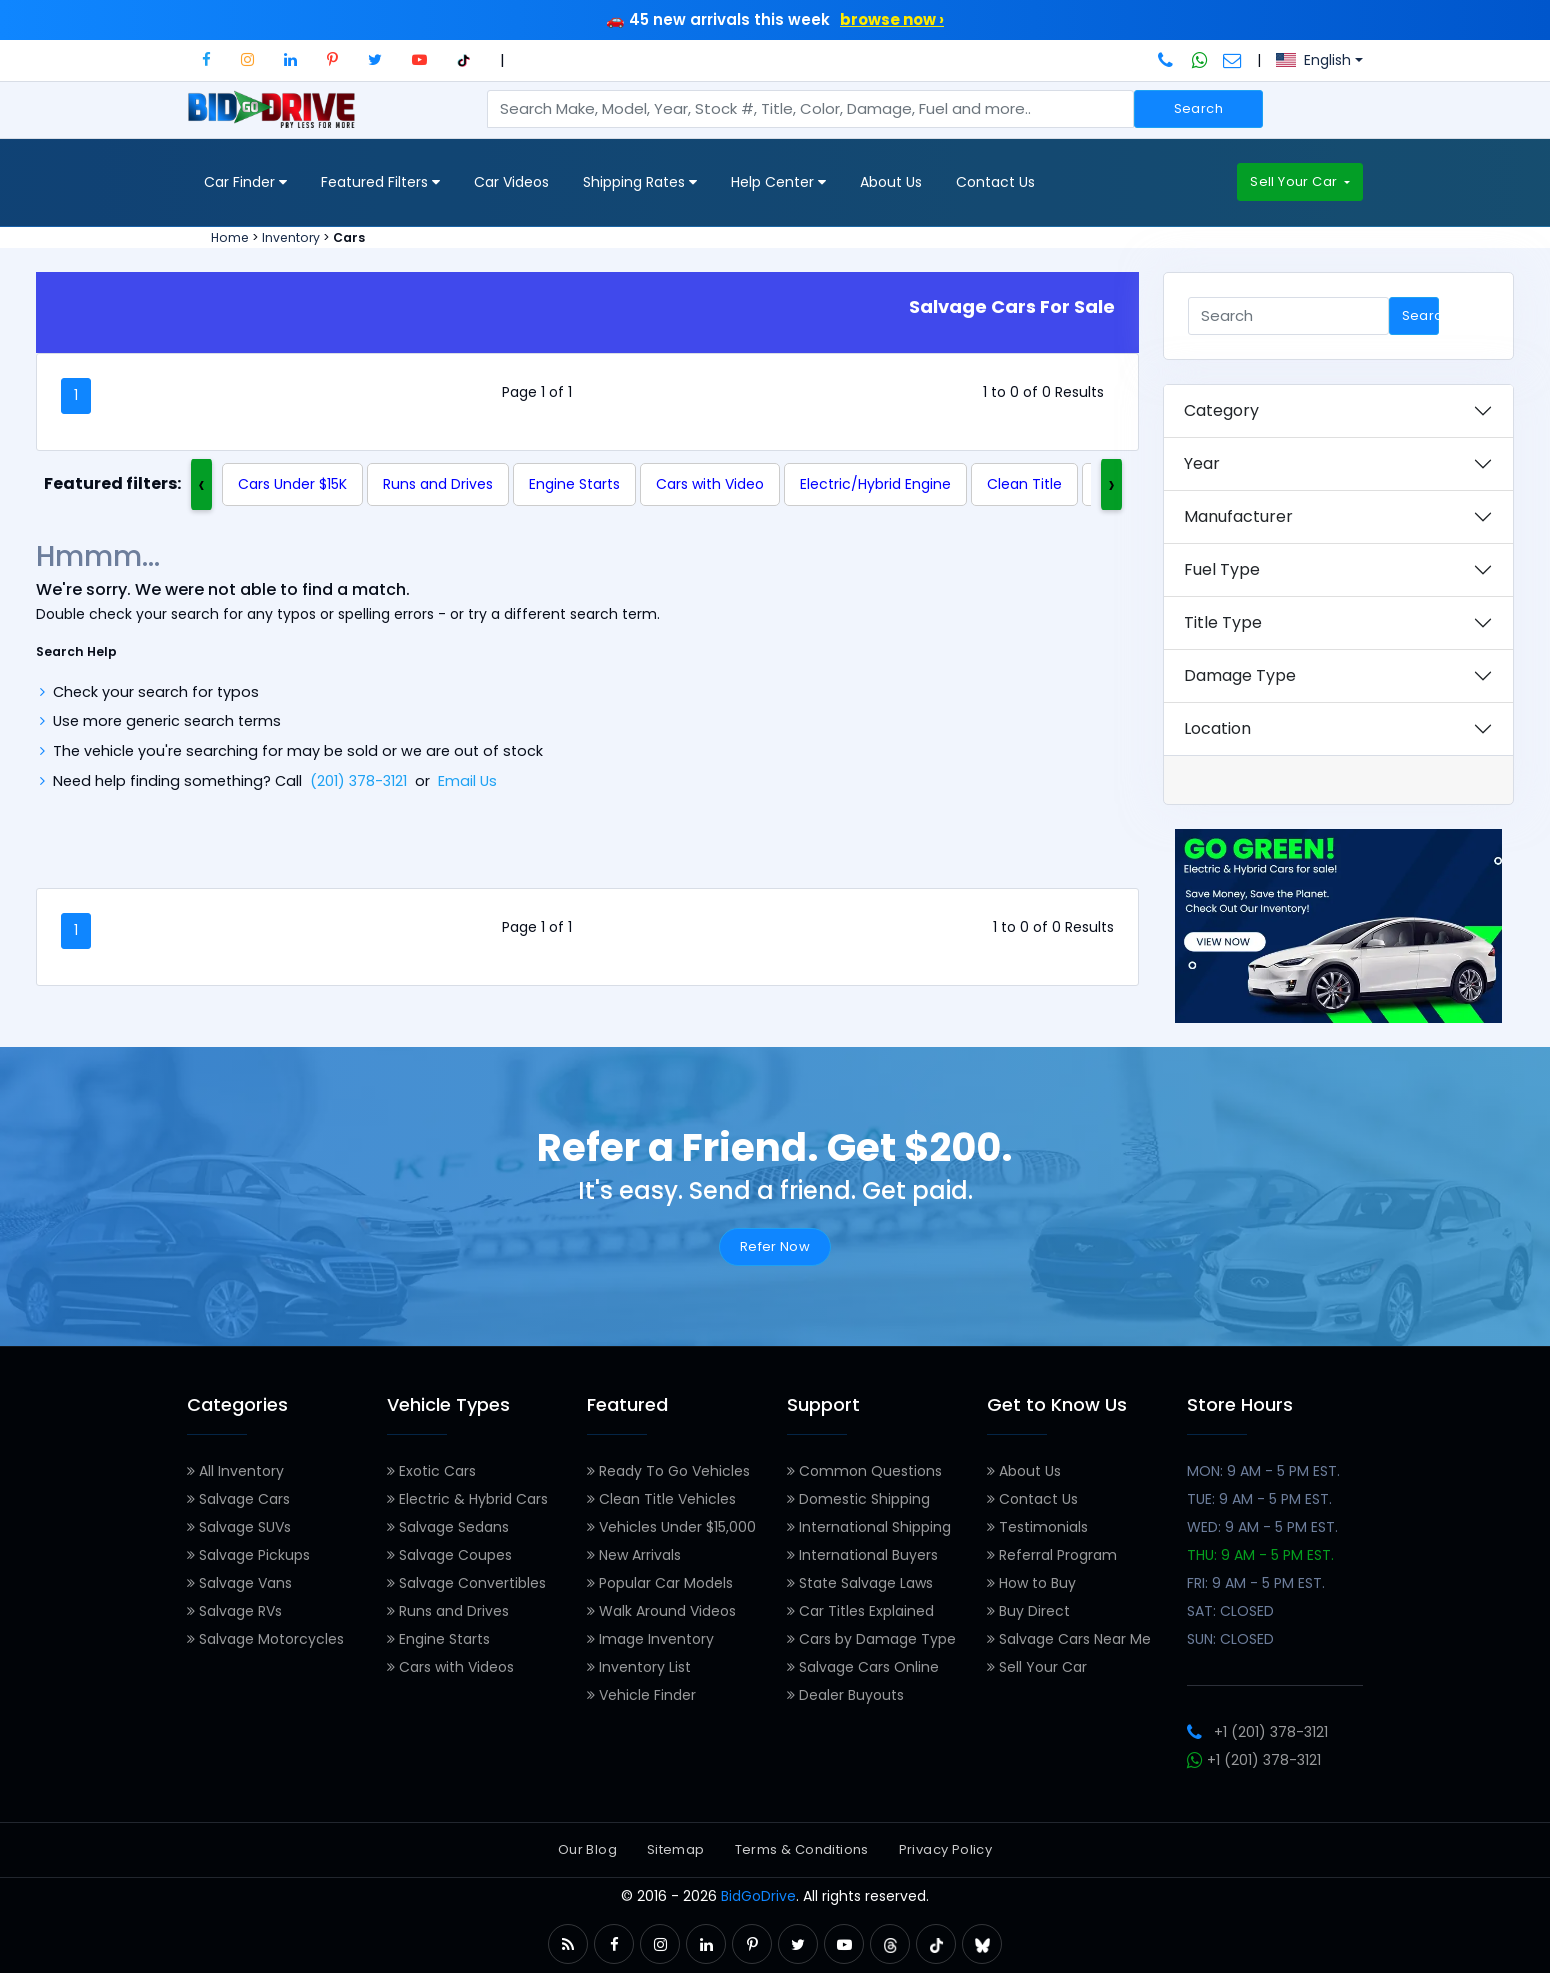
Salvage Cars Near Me (1069, 1639)
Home (230, 237)
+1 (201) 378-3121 (1257, 1732)
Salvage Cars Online (863, 1667)
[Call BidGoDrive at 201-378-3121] (1167, 60)
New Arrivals (634, 1555)
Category (1221, 410)
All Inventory (235, 1471)
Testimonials (1037, 1527)
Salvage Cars (238, 1499)
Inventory (291, 237)
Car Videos (511, 182)
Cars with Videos (450, 1667)
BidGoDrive (758, 1896)
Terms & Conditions (802, 1849)
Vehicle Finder (641, 1695)
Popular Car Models (660, 1583)
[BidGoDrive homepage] (275, 119)
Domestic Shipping (858, 1499)
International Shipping (869, 1527)
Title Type (1223, 622)
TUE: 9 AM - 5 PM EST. (1259, 1499)
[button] (206, 59)
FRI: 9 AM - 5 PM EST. (1256, 1583)
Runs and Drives (438, 484)
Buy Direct (1028, 1611)
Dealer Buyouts (845, 1695)
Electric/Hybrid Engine (875, 484)
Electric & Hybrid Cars (467, 1499)
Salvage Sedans (448, 1527)
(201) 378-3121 (358, 781)
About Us (891, 182)
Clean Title (1024, 484)
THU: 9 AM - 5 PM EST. (1260, 1555)
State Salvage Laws (860, 1583)
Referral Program (1052, 1555)
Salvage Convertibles (466, 1583)
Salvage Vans (239, 1583)
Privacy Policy (945, 1849)
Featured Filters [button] (380, 182)
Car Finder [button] (245, 182)
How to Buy (1031, 1583)
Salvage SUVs (239, 1527)
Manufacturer (1238, 516)
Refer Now (775, 1246)
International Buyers (862, 1555)
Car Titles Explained (860, 1611)
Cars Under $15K (292, 484)
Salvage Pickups (248, 1555)
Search (1198, 108)
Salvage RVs (234, 1611)
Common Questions (864, 1471)
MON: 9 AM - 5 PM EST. (1263, 1471)
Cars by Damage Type (871, 1639)
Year (1202, 463)
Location (1217, 728)
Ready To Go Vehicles (668, 1471)
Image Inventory (650, 1639)
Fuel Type (1222, 569)
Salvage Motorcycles (265, 1639)
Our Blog (587, 1849)
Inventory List (639, 1667)
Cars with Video (710, 484)
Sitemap (676, 1849)
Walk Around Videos (661, 1611)
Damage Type (1240, 675)
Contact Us (995, 182)
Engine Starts (574, 484)
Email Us (467, 781)
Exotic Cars (431, 1471)
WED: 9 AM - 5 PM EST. (1262, 1527)
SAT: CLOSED (1230, 1611)
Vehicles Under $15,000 (671, 1527)
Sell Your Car (1295, 181)
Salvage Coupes (449, 1555)
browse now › (892, 19)
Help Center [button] (778, 182)
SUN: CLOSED (1230, 1639)
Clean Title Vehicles (661, 1499)
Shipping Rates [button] (640, 182)
